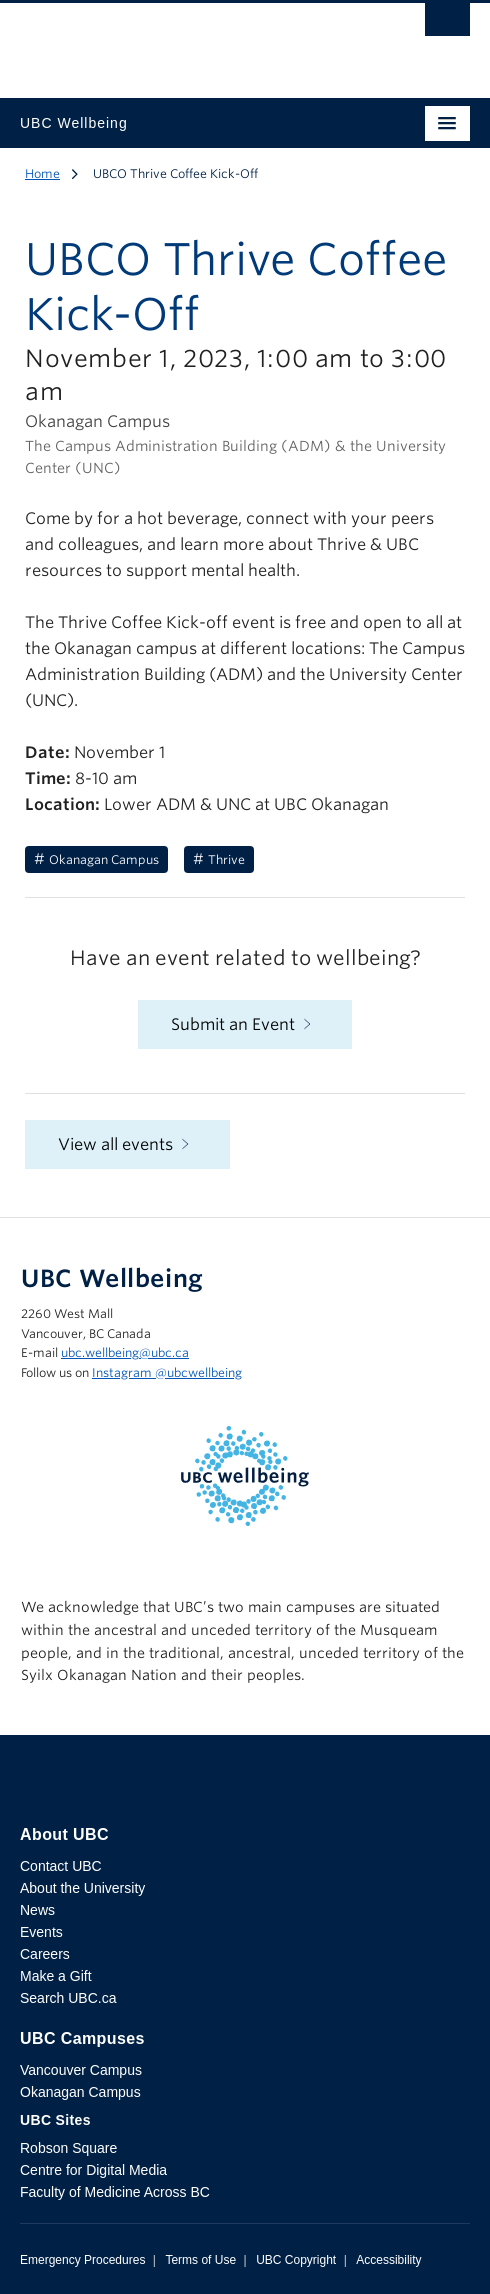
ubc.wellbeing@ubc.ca (125, 1352)
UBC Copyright (296, 2260)
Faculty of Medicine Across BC (115, 2192)
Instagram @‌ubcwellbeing (167, 1372)
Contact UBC (61, 1866)
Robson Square (68, 2148)
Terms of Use (200, 2260)
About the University (82, 1888)
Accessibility (388, 2260)
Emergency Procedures (82, 2260)
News (37, 1910)
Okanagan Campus (80, 2092)
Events (41, 1932)
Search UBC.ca (68, 1998)
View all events (127, 1144)
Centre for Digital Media (93, 2170)
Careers (45, 1954)
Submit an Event (245, 1024)
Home (42, 173)
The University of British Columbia (177, 41)
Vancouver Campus (81, 2070)
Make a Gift (56, 1976)
